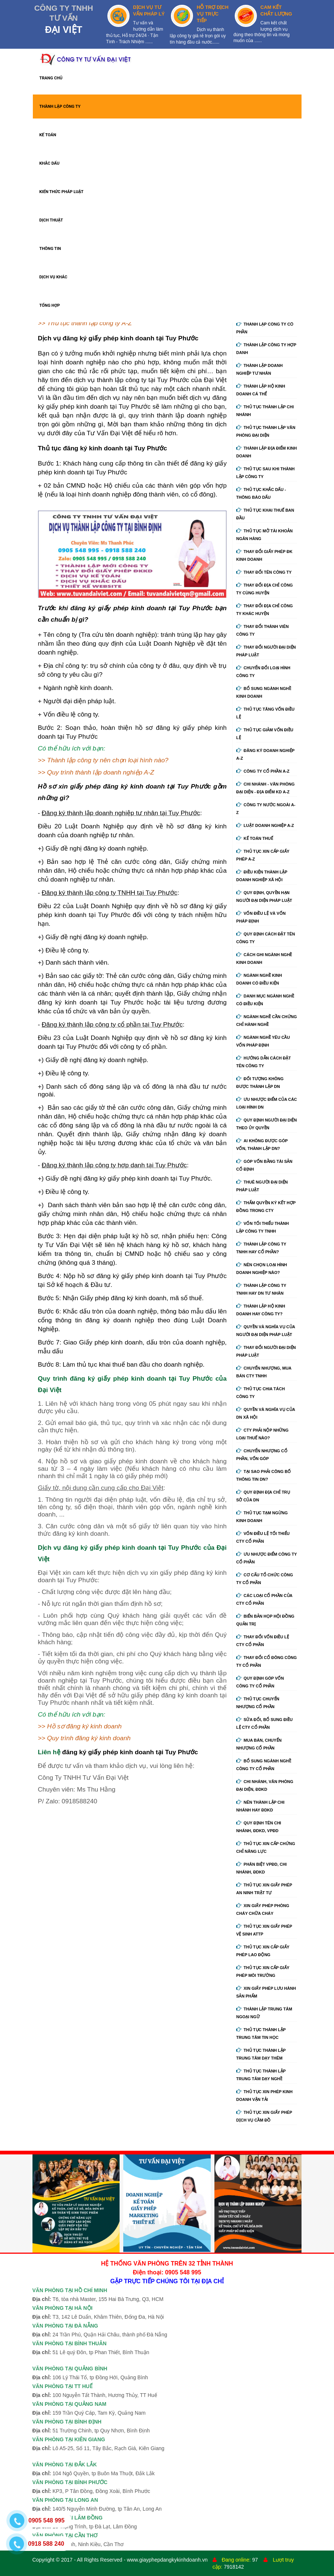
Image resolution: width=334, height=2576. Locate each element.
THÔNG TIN (50, 248)
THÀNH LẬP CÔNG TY (60, 106)
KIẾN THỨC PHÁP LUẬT (61, 191)
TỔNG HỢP (49, 305)
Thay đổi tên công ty (264, 572)
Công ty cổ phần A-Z (262, 771)
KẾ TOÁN (47, 135)
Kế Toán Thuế (254, 838)
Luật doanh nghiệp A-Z (265, 825)
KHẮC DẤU (49, 163)
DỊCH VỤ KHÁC (53, 277)
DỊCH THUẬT (51, 220)
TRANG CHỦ (51, 78)
